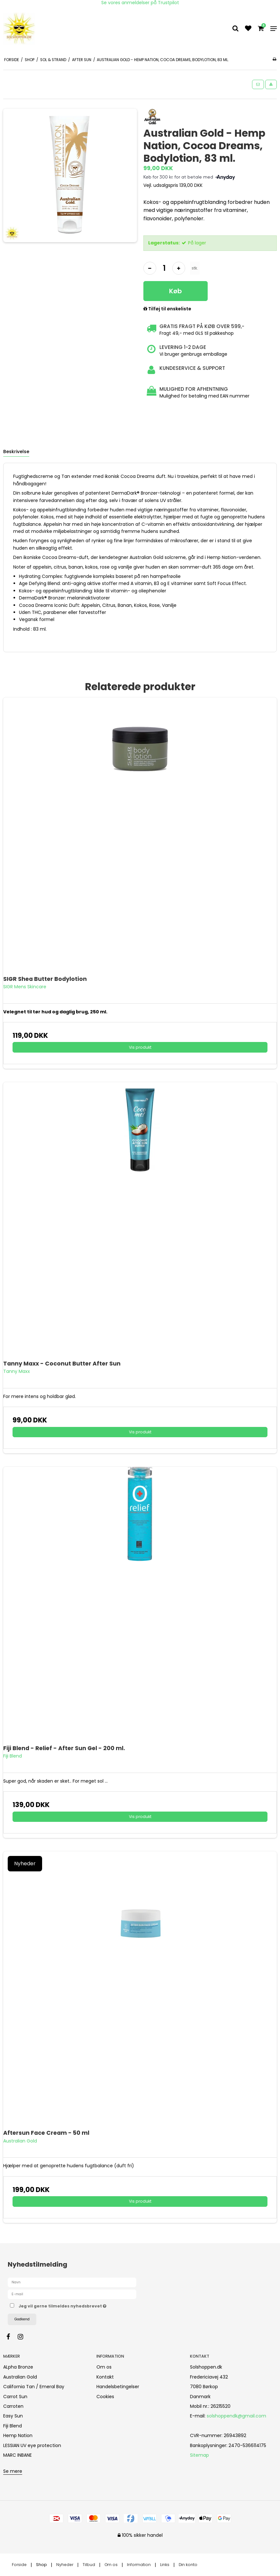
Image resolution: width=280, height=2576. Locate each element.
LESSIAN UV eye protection (32, 2445)
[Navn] (72, 2282)
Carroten (13, 2406)
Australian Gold (20, 2377)
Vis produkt (140, 1047)
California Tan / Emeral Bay (33, 2386)
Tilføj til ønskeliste (167, 309)
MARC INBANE (17, 2455)
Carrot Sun (15, 2396)
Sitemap (199, 2455)
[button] (258, 84)
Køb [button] (175, 291)
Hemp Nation (17, 2435)
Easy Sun (13, 2416)
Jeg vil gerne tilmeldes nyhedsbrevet (79, 2305)
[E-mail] (72, 2293)
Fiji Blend (12, 2426)
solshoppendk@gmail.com (236, 2416)
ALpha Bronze (18, 2367)
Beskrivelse (16, 451)
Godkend (22, 2319)
